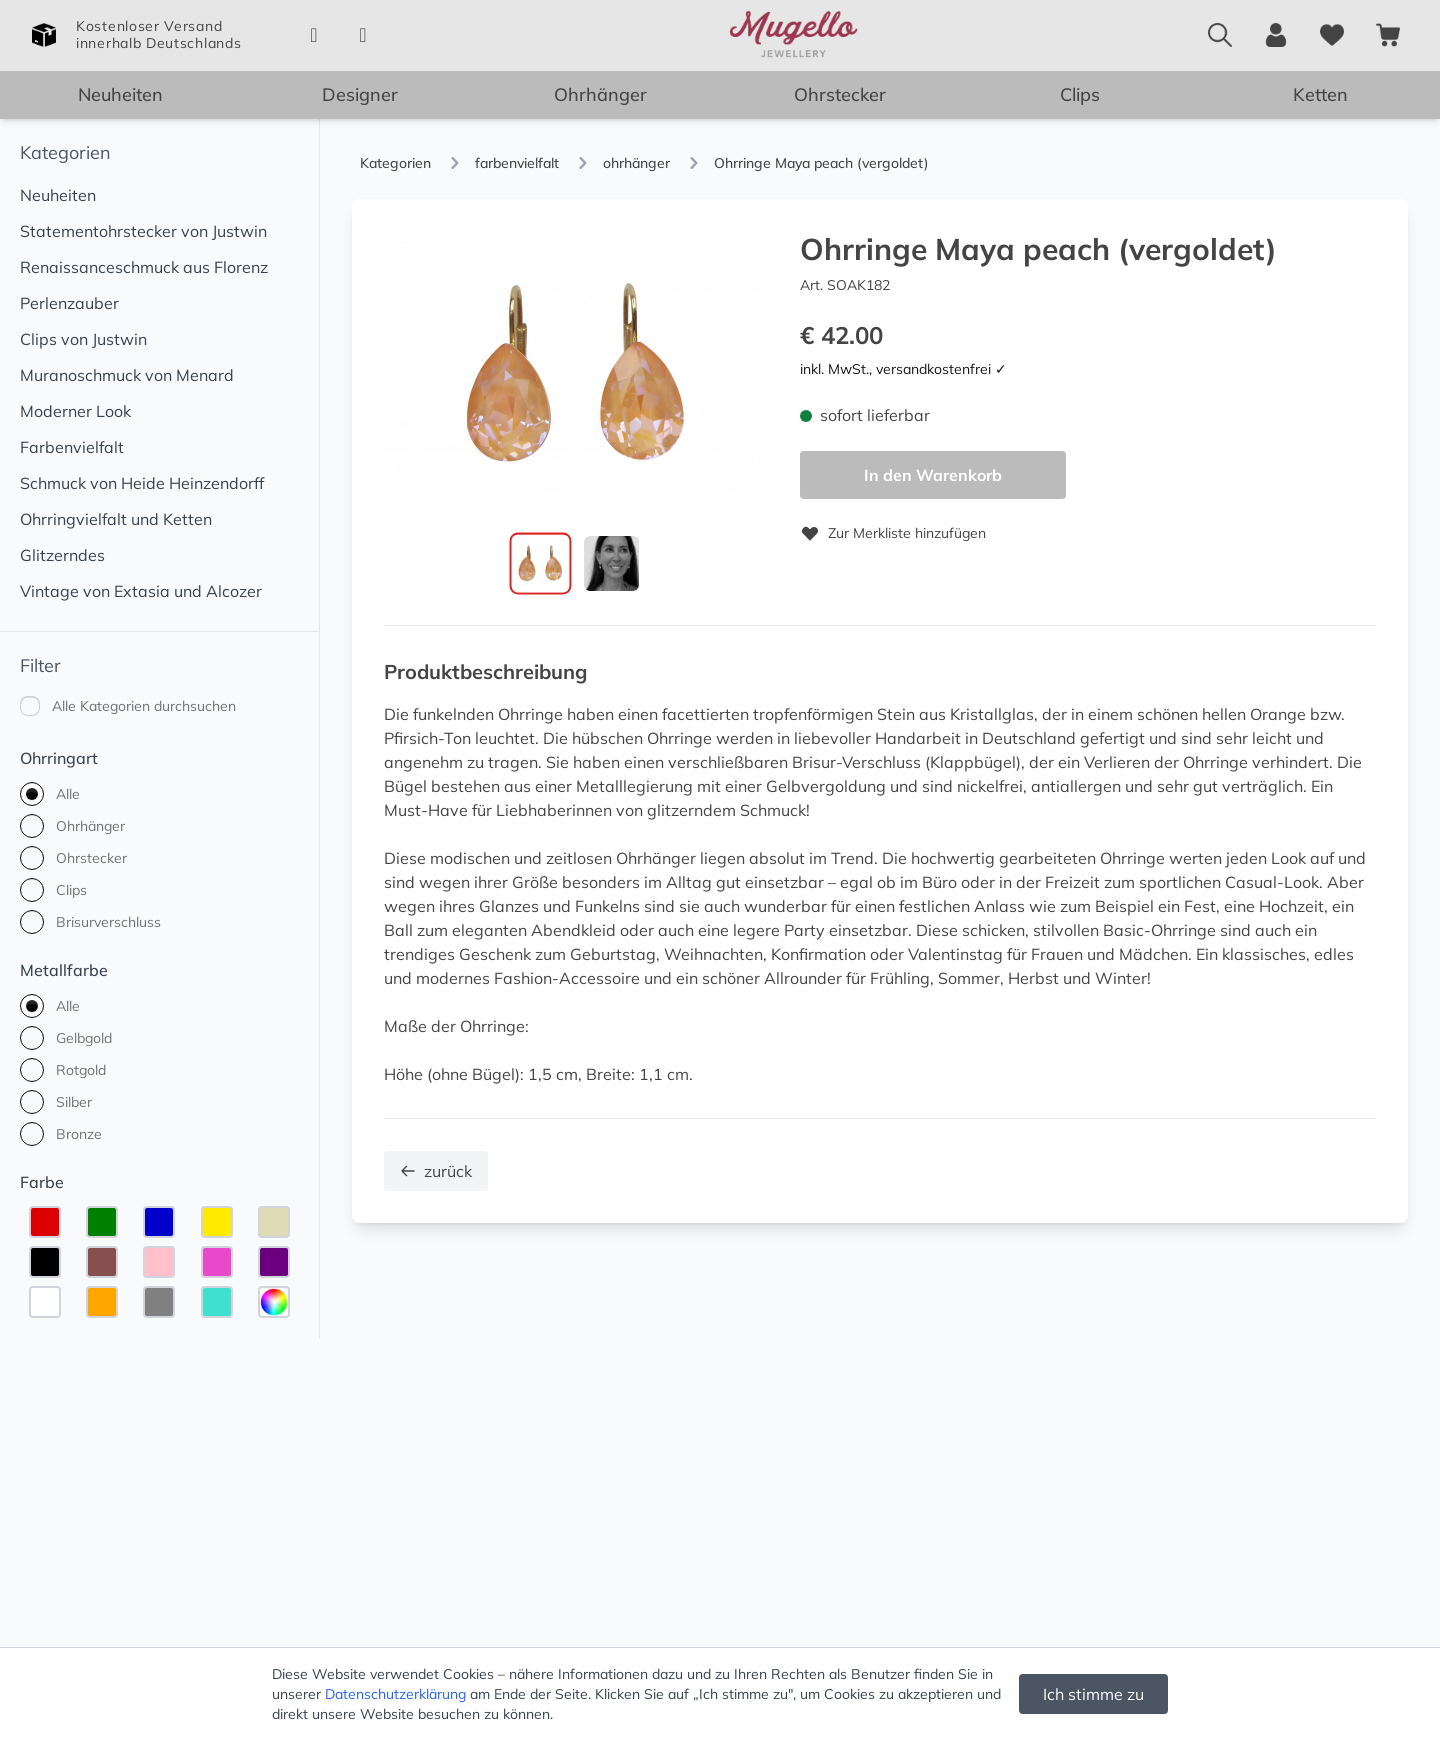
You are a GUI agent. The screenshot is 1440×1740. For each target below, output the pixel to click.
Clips (1080, 94)
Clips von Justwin (83, 339)
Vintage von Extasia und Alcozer (141, 591)
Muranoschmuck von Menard (127, 375)
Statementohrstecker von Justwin (143, 231)
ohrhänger (636, 163)
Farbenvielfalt (72, 447)
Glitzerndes (62, 555)
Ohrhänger (600, 94)
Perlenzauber (69, 303)
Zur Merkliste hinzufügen (893, 533)
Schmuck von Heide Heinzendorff (142, 483)
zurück (436, 1172)
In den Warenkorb (933, 475)
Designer (360, 94)
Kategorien (65, 152)
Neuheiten (120, 94)
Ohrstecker (840, 94)
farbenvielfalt (517, 163)
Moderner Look (75, 411)
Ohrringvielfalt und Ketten (116, 519)
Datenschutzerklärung (395, 1694)
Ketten (1320, 94)
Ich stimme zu (1093, 1694)
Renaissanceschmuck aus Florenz (144, 267)
